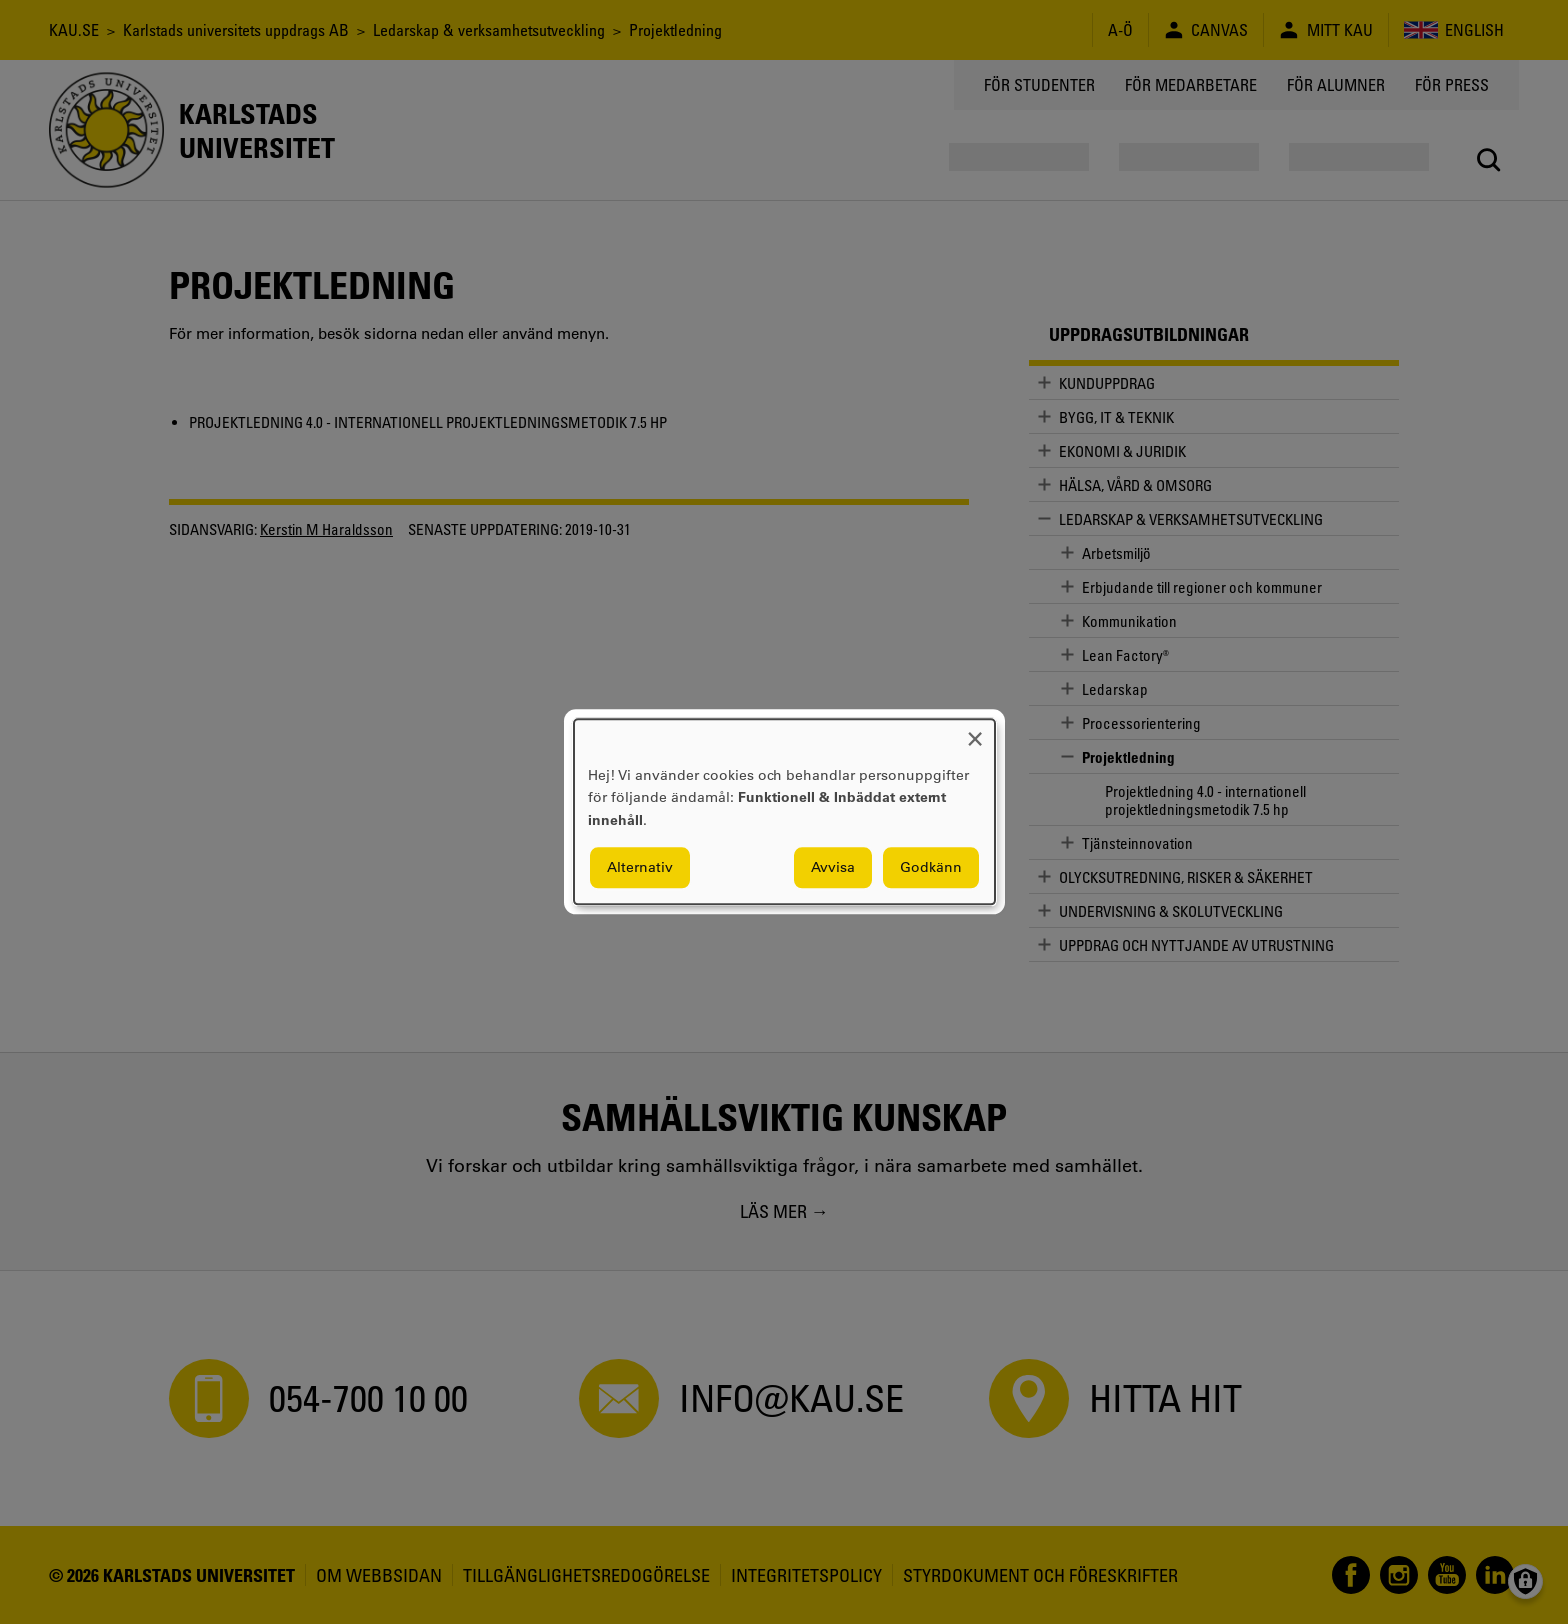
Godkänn (931, 868)
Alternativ (640, 868)
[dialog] (784, 811)
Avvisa (833, 868)
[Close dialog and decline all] (975, 731)
